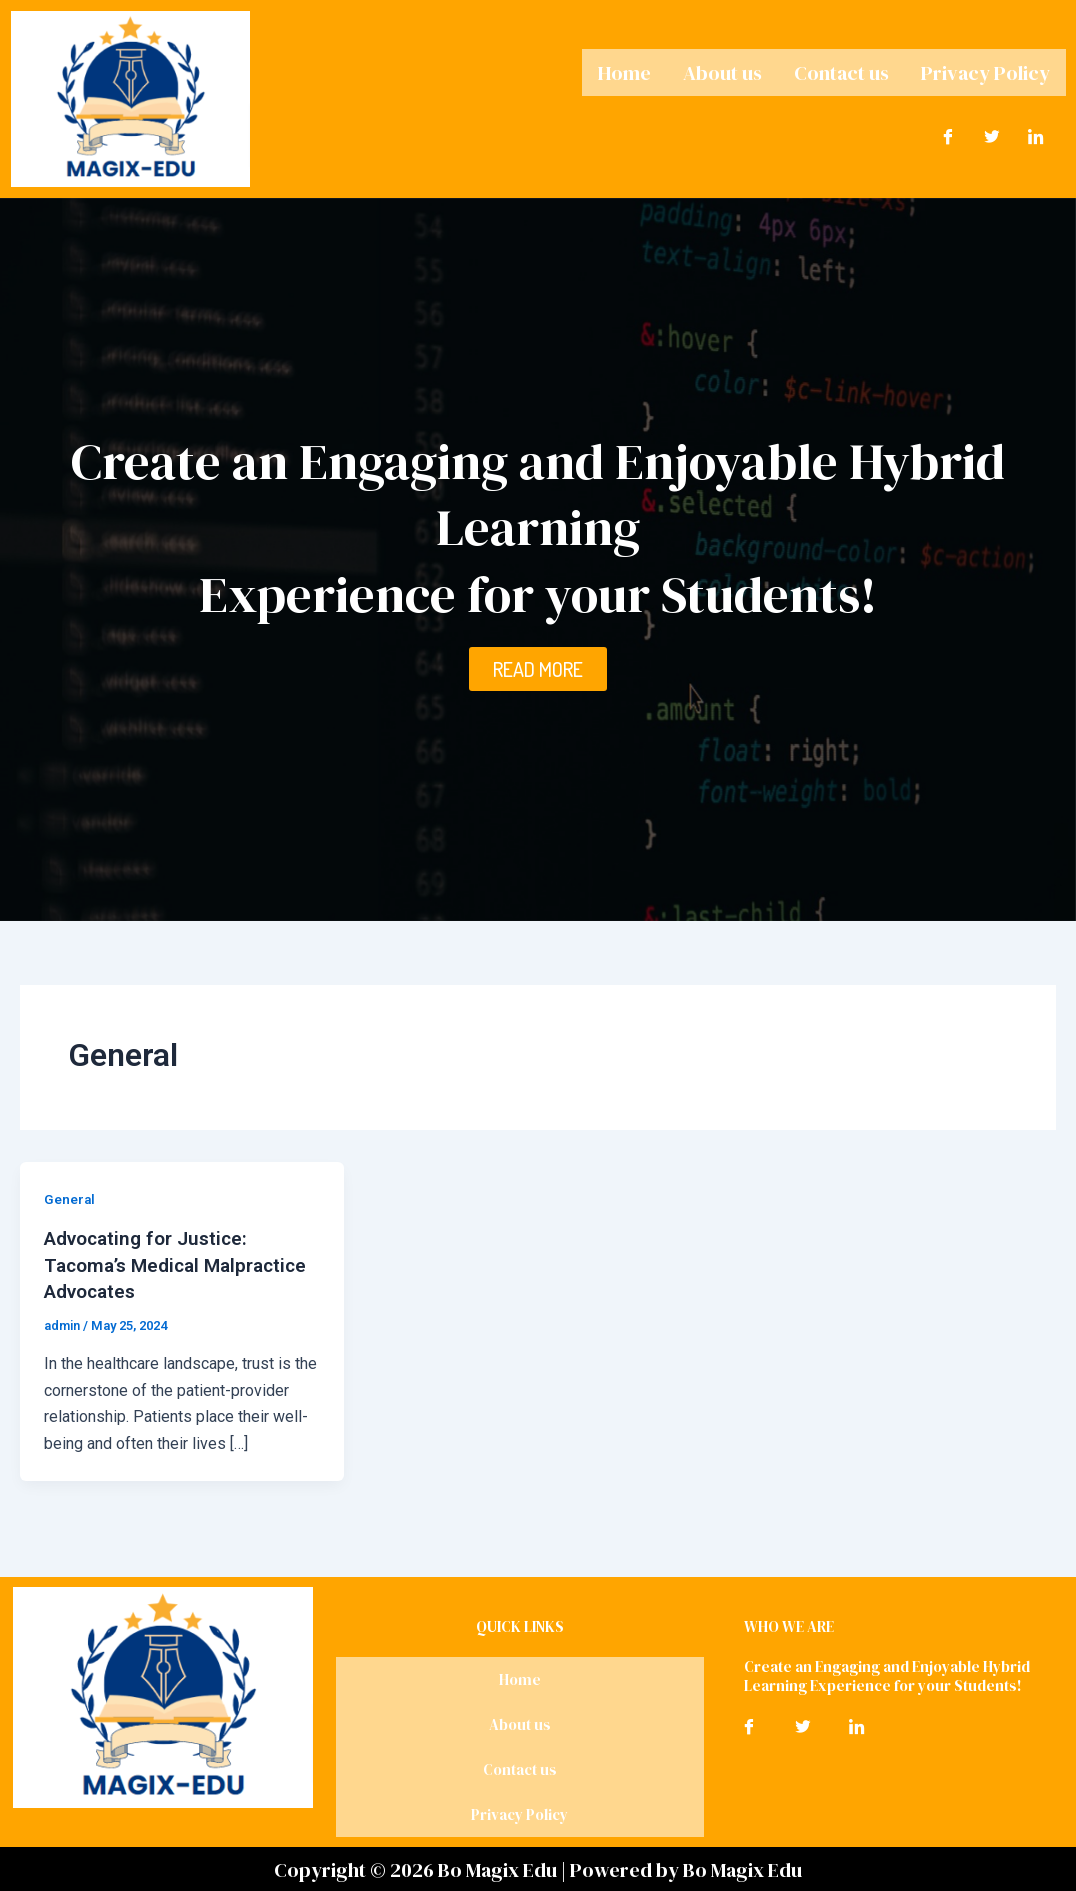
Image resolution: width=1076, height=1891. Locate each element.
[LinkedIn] (1036, 133)
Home (624, 71)
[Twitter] (992, 133)
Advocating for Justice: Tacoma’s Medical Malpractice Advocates (152, 1264)
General (70, 1199)
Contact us (841, 71)
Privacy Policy (985, 71)
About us (722, 71)
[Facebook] (948, 133)
